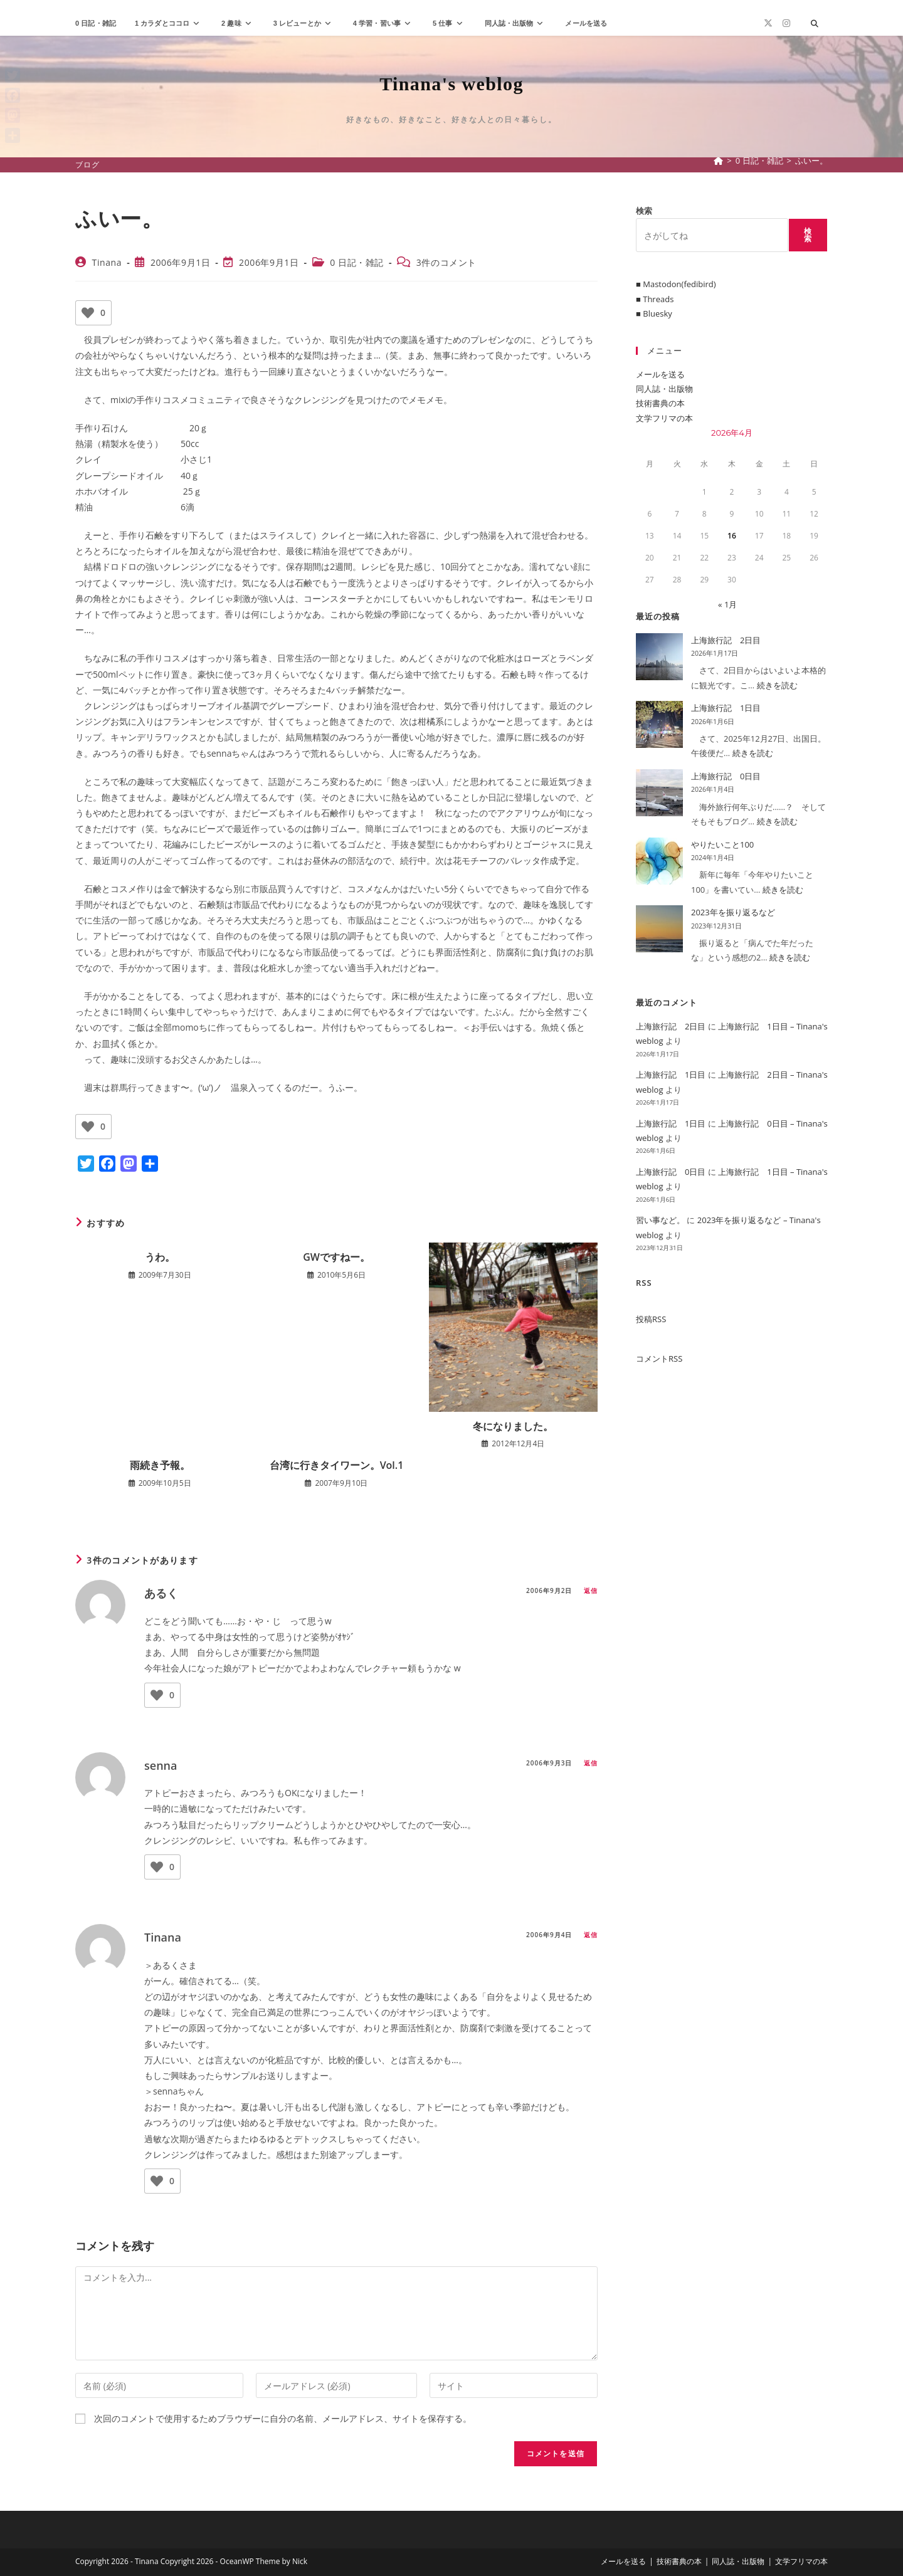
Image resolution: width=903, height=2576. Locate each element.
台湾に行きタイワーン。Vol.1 (337, 1465)
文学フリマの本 (664, 418)
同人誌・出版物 (664, 388)
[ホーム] (718, 160)
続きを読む (777, 685)
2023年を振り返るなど (733, 912)
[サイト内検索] (814, 24)
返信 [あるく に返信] (591, 1590)
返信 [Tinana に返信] (591, 1934)
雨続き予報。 (160, 1465)
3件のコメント (446, 262)
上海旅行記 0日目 (726, 776)
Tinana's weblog (451, 83)
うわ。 (160, 1257)
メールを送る (660, 374)
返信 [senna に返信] (591, 1763)
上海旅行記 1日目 (726, 707)
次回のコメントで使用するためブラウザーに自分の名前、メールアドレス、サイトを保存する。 (283, 2418)
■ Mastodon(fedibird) (676, 284)
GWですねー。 (336, 1257)
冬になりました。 (513, 1426)
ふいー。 (811, 160)
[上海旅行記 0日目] (659, 792)
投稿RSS (651, 1319)
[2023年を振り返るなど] (659, 928)
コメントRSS (659, 1358)
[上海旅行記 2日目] (659, 656)
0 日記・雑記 (357, 262)
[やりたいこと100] (659, 861)
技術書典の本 (660, 403)
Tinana (107, 262)
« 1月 (727, 604)
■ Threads (654, 299)
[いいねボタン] (87, 312)
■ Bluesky (654, 313)
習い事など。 (660, 1220)
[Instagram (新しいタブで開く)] (786, 23)
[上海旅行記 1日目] (659, 724)
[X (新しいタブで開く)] (768, 23)
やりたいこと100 (722, 844)
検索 (644, 210)
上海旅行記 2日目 (726, 640)
